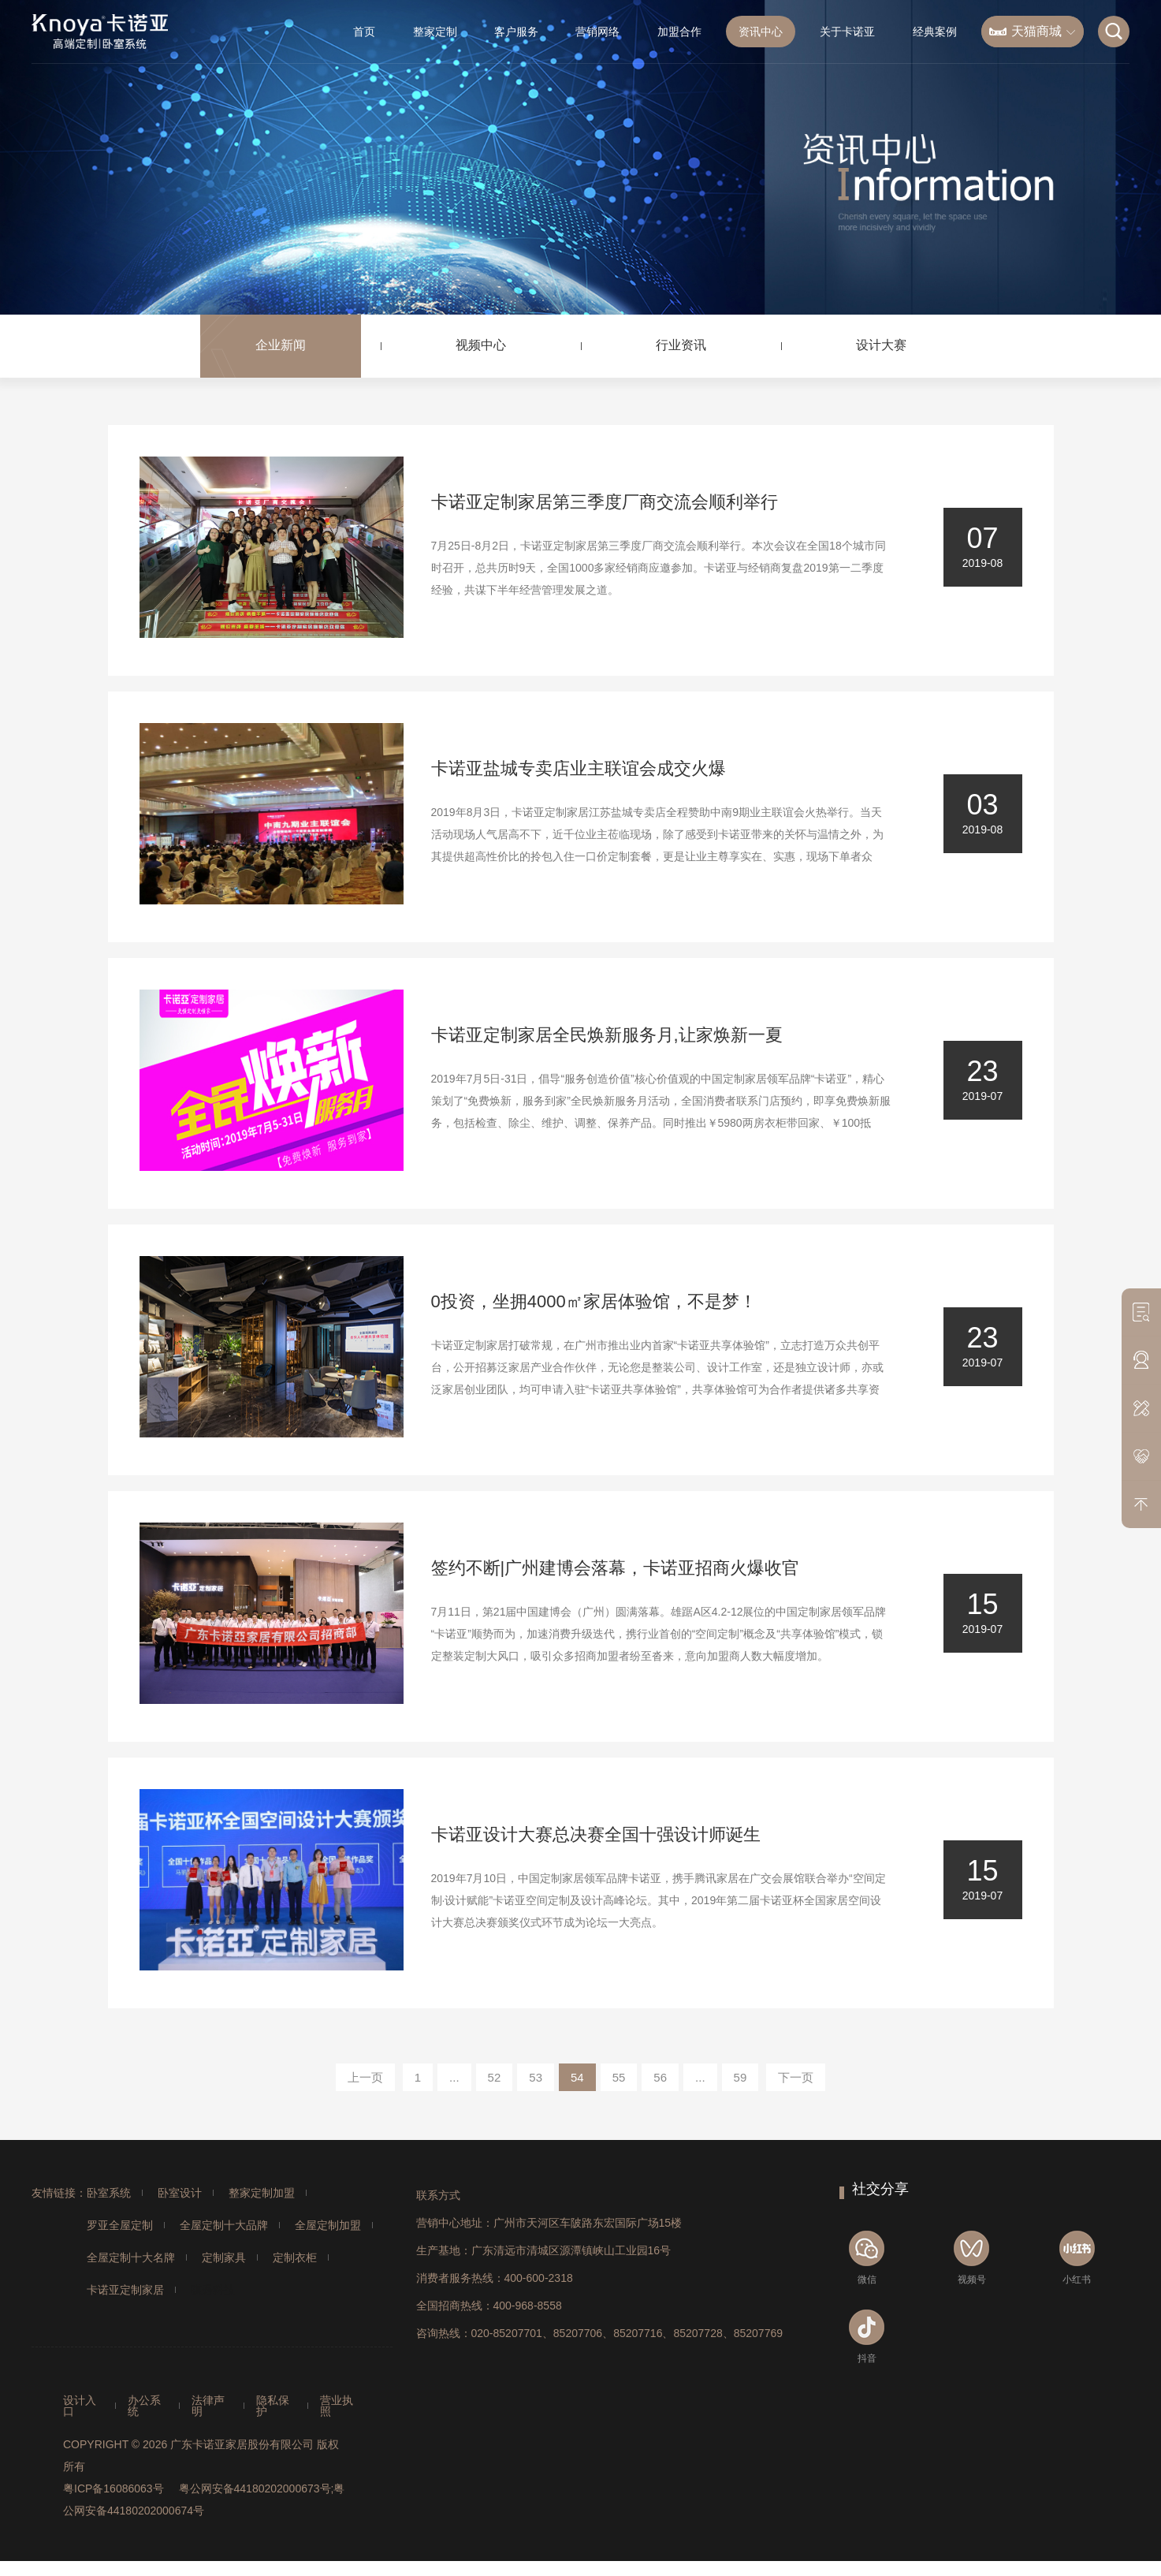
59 (740, 2077)
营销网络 (597, 31)
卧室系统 (109, 2192)
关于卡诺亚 (847, 31)
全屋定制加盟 (328, 2225)
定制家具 (224, 2257)
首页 (364, 31)
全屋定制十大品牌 (224, 2225)
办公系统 (144, 2406)
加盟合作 (679, 31)
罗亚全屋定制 (120, 2225)
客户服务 (516, 31)
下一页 (795, 2077)
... (454, 2077)
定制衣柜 (295, 2257)
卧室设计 (180, 2192)
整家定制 (435, 31)
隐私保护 (272, 2406)
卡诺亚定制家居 (125, 2289)
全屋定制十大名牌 (131, 2257)
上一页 (365, 2077)
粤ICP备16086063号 (113, 2488)
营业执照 (336, 2406)
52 (494, 2077)
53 (535, 2077)
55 (619, 2077)
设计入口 (79, 2406)
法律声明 (208, 2406)
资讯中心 (761, 31)
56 (660, 2077)
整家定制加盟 (262, 2192)
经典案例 (935, 31)
